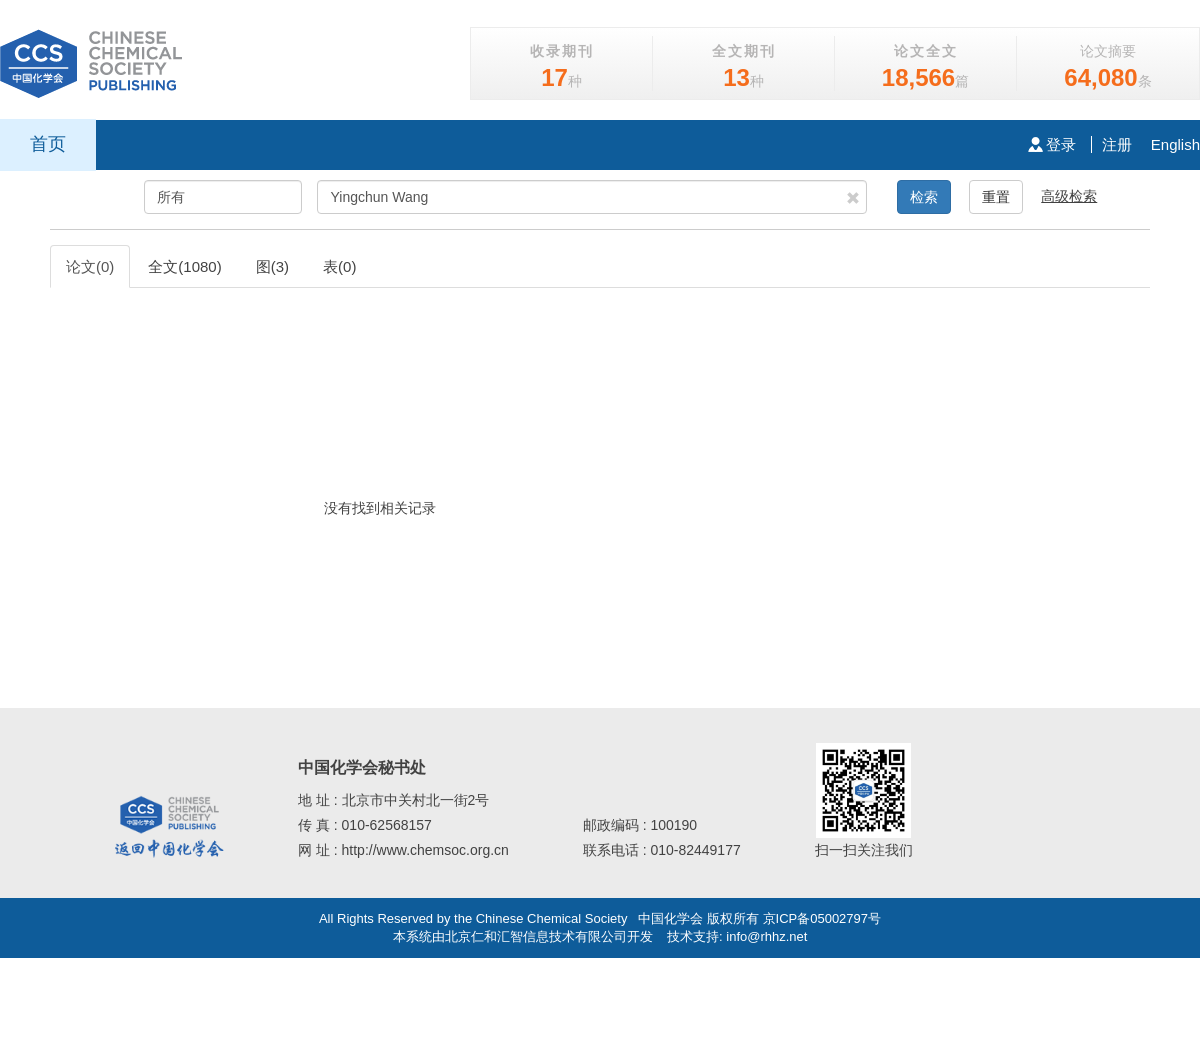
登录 (1052, 144)
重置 (996, 197)
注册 (1117, 144)
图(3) (272, 266)
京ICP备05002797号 (822, 918)
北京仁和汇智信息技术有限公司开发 (549, 936)
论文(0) (90, 266)
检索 (924, 197)
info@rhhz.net (766, 936)
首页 (48, 144)
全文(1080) (184, 266)
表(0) (339, 266)
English (1175, 144)
